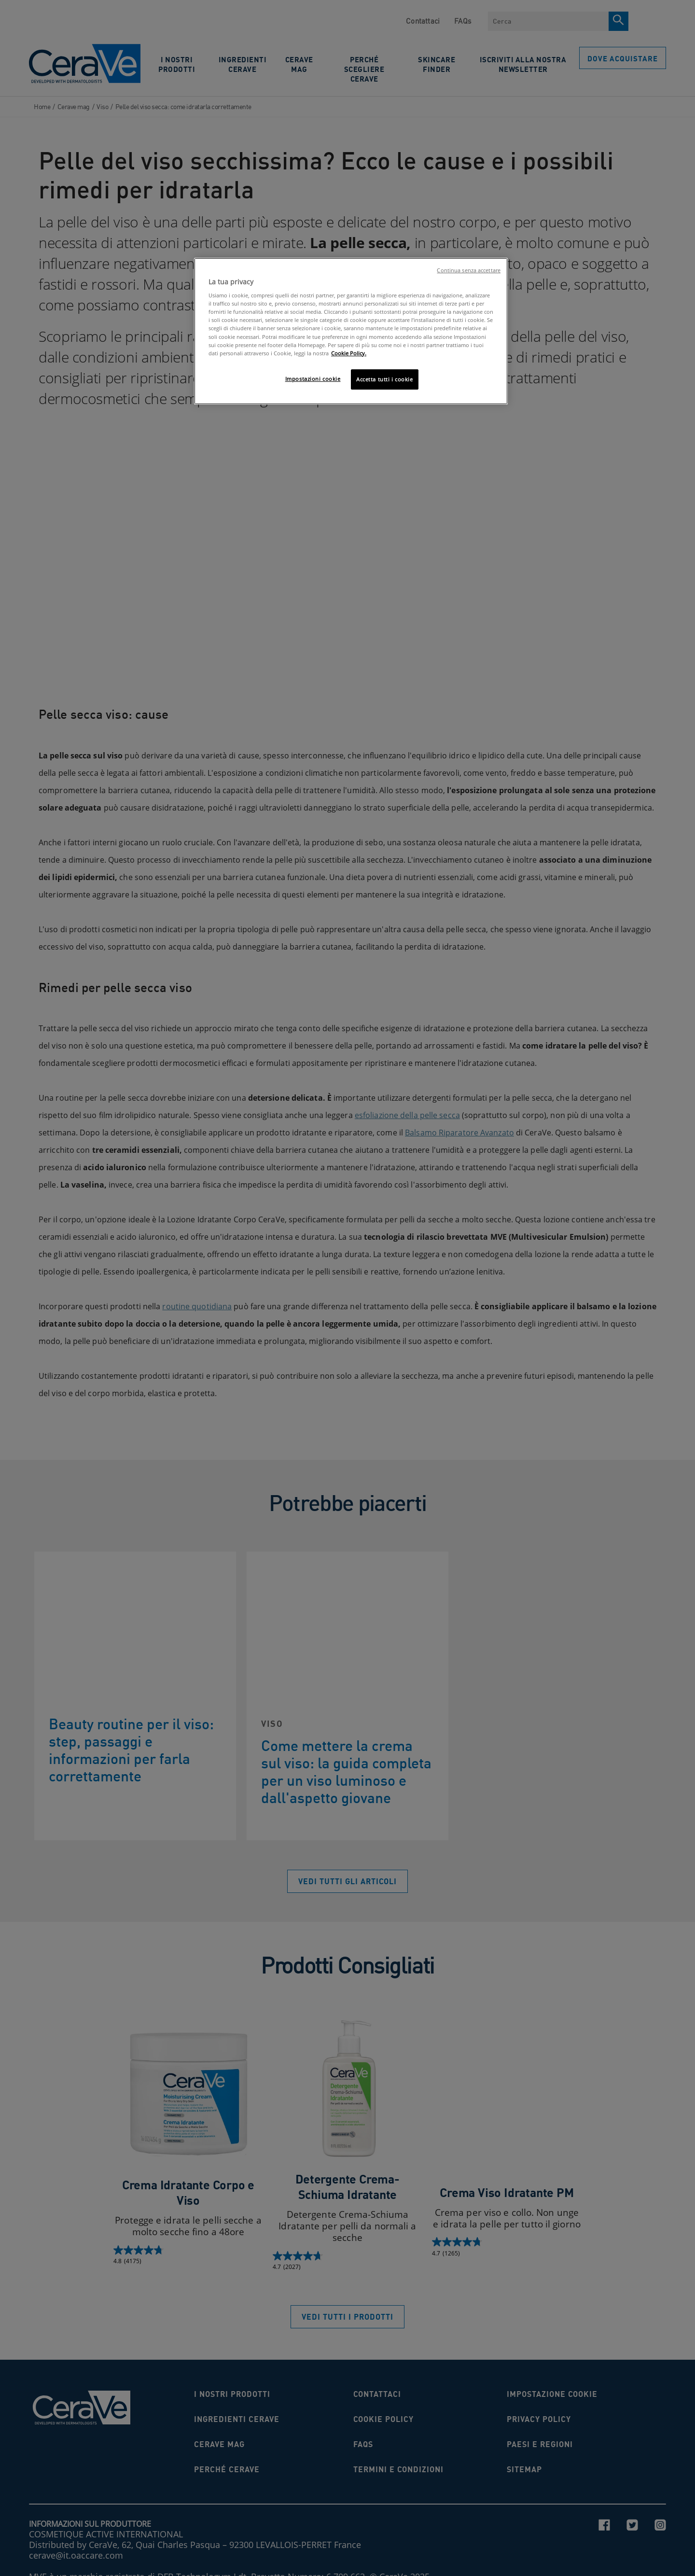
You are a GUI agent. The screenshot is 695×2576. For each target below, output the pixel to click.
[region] (351, 331)
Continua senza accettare (468, 270)
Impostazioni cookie (313, 378)
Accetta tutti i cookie (384, 379)
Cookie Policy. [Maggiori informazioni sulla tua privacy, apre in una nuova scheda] (348, 353)
